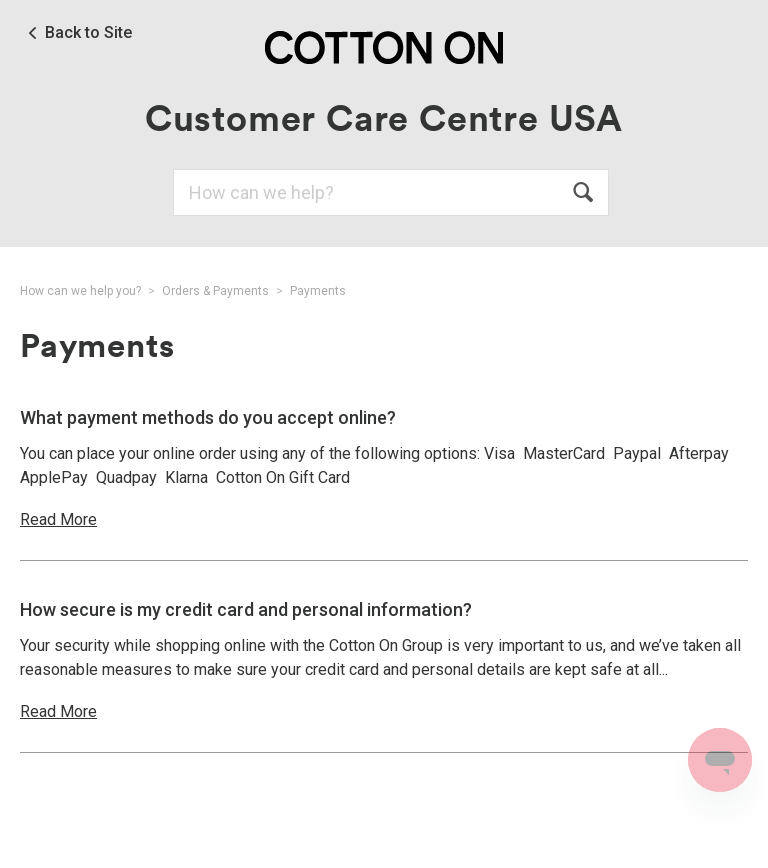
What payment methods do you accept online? (208, 417)
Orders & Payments (215, 291)
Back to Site (88, 33)
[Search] (391, 192)
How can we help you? (80, 291)
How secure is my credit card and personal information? (246, 609)
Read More (58, 519)
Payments (318, 291)
